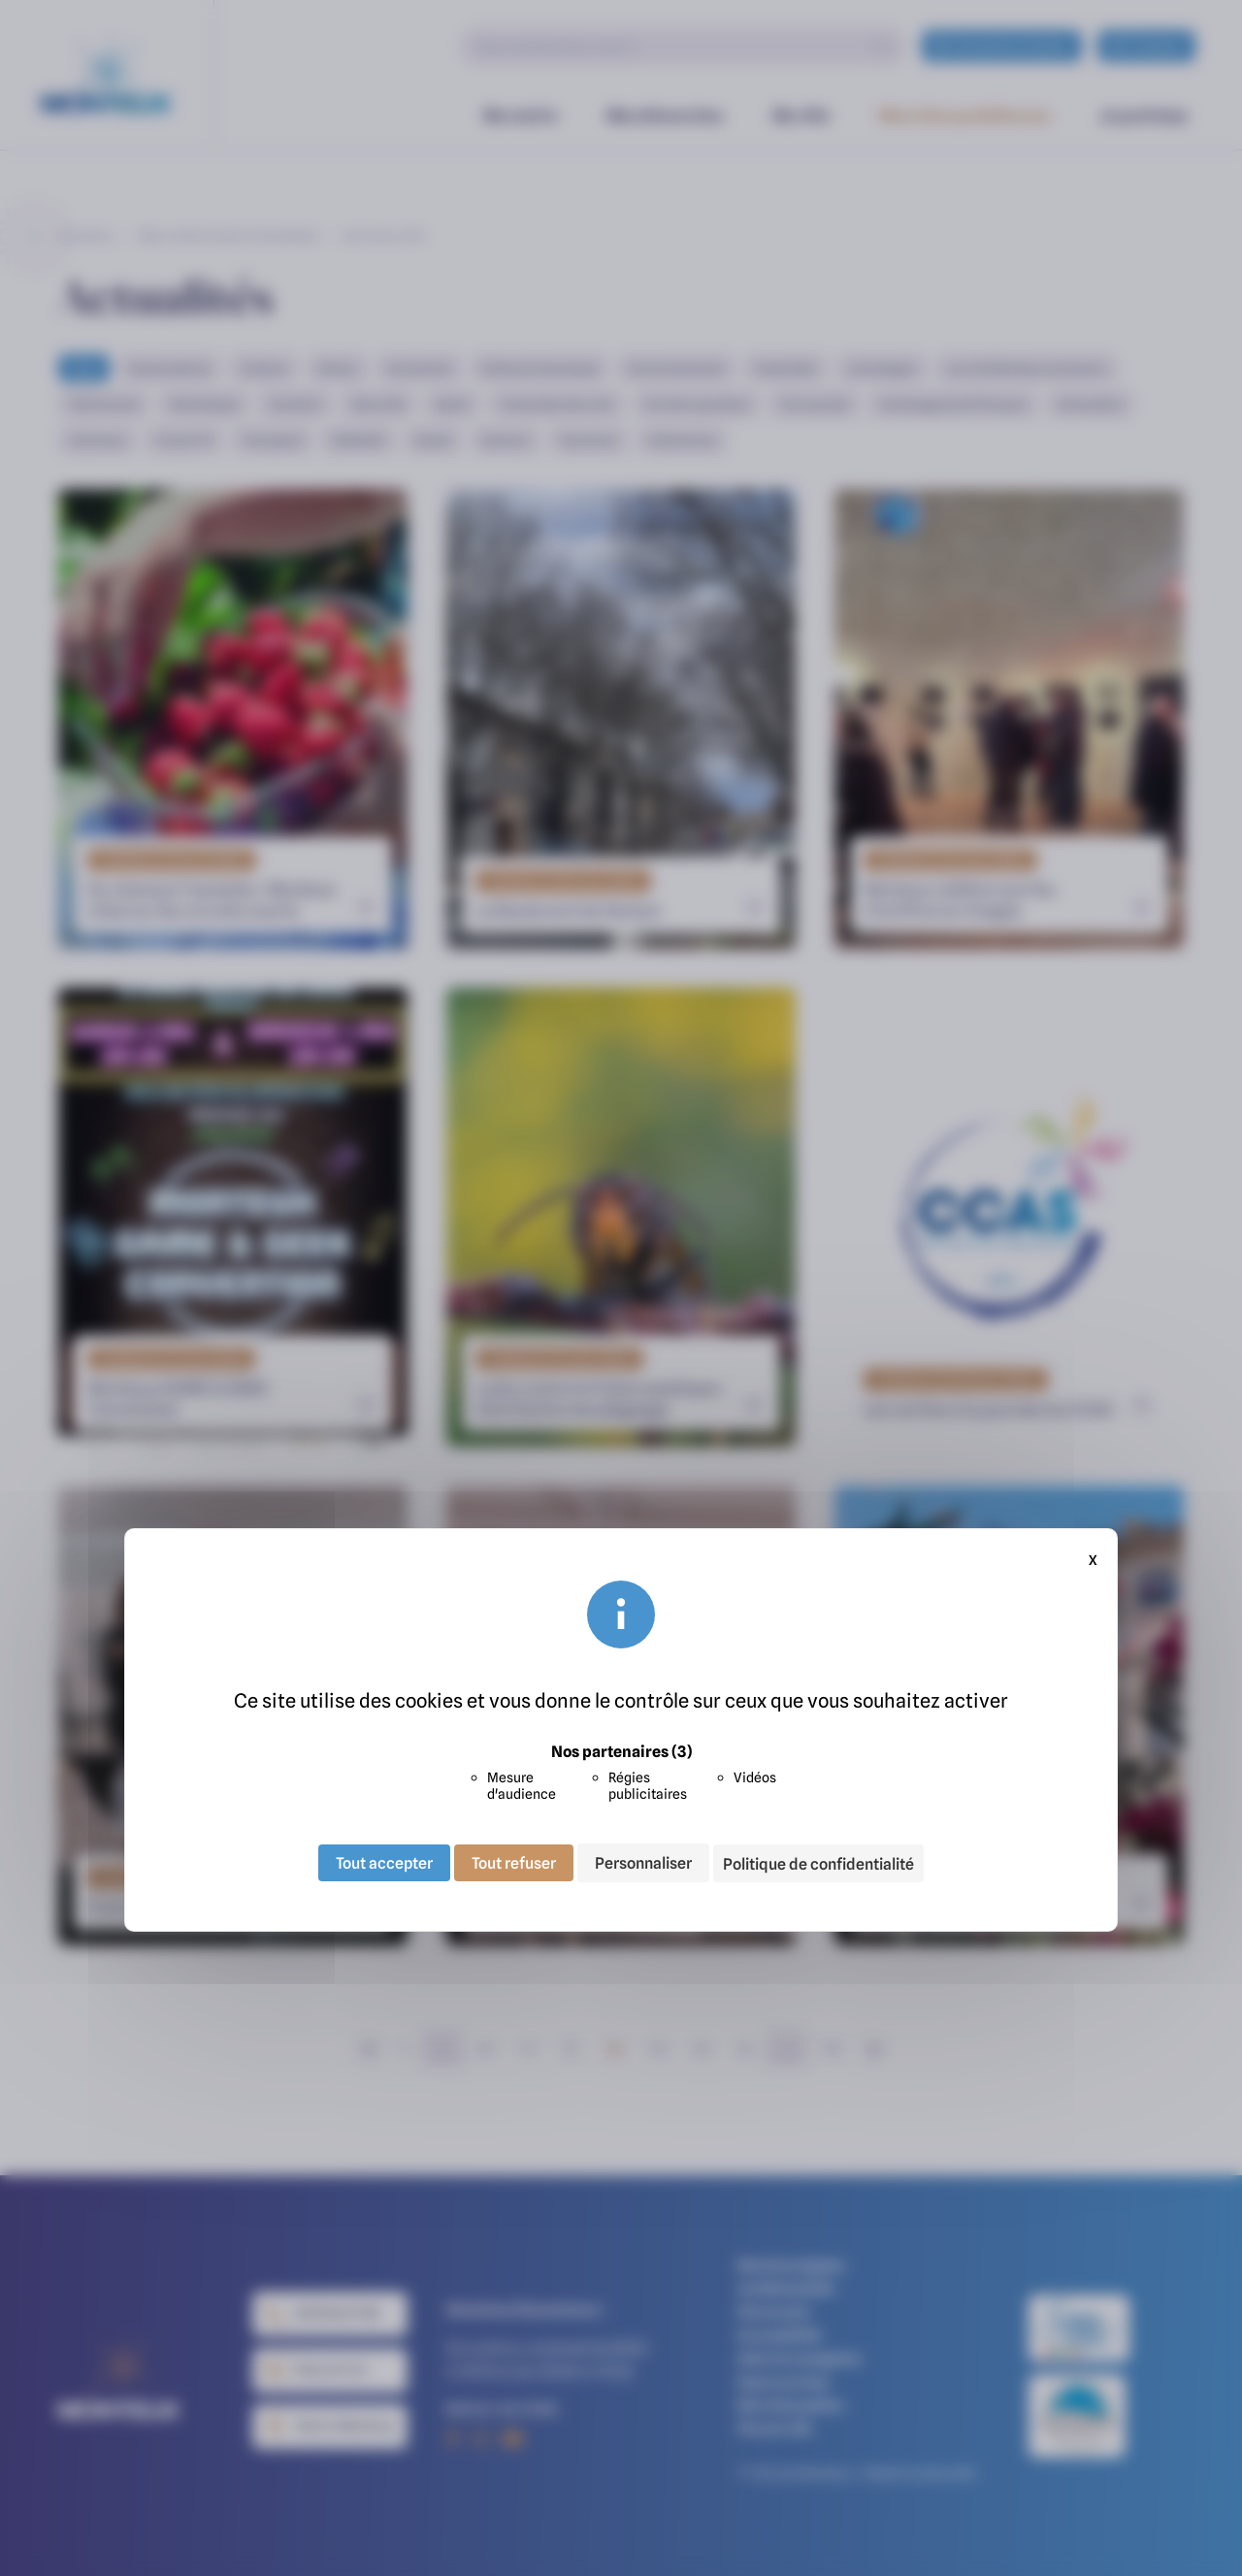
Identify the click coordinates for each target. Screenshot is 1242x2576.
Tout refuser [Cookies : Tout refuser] (514, 1863)
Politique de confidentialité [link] (818, 1864)
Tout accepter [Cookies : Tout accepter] (384, 1863)
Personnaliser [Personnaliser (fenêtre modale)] (643, 1863)
